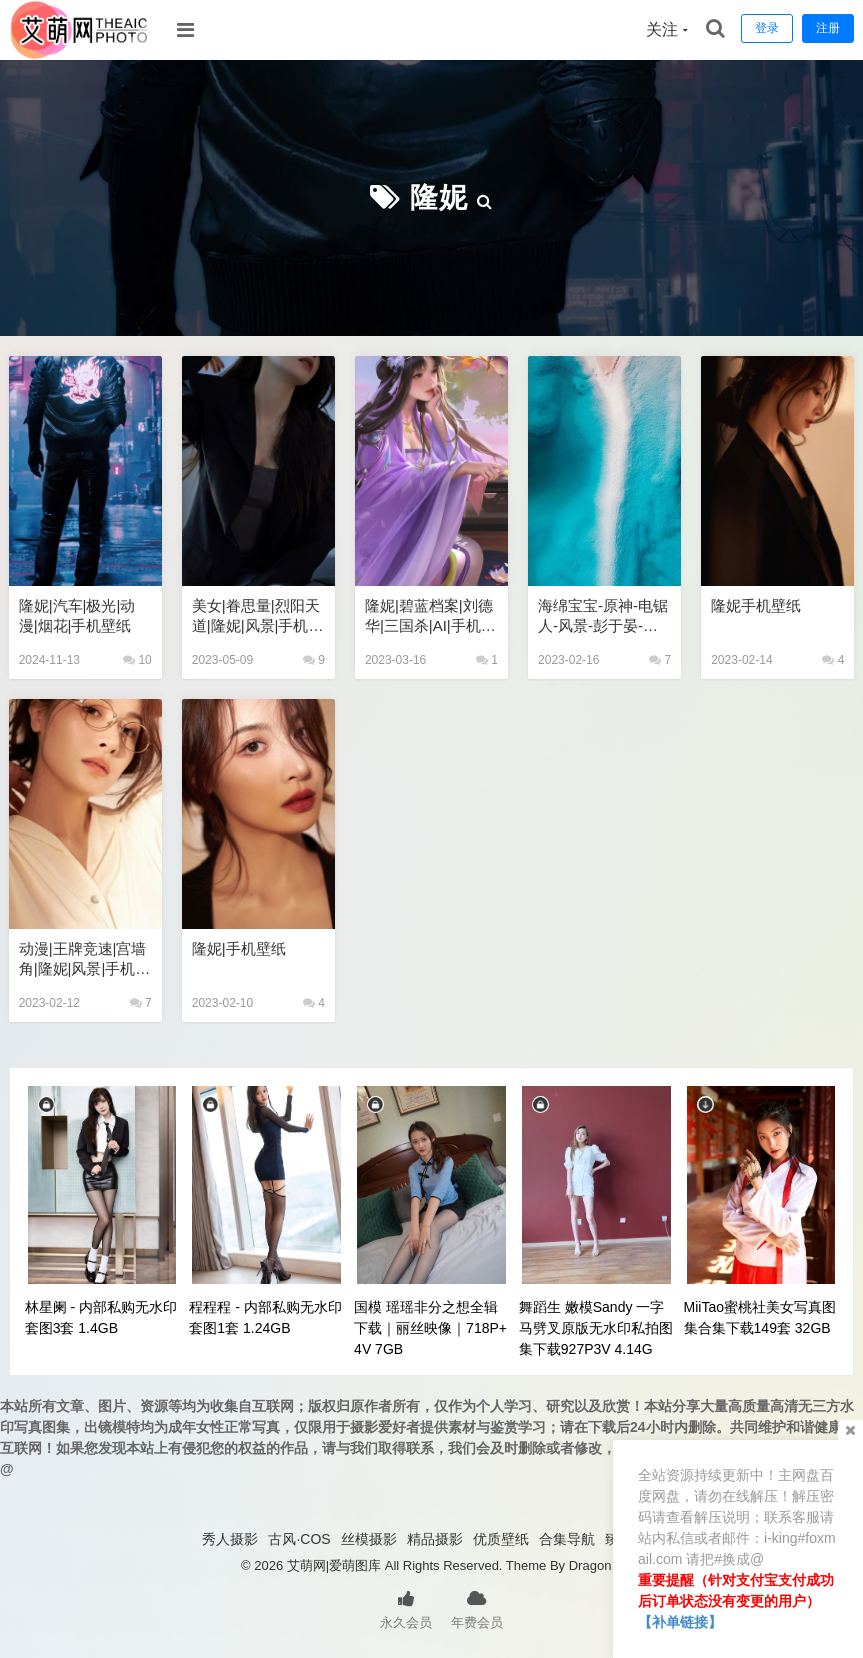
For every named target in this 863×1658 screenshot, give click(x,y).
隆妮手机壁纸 (756, 605)
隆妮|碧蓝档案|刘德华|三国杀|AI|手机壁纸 (430, 616)
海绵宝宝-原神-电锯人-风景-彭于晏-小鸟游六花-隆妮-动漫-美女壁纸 (603, 616)
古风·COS (299, 1539)
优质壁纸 (501, 1539)
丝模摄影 (369, 1539)
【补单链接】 (680, 1622)
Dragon (590, 1565)
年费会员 (477, 1608)
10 (137, 660)
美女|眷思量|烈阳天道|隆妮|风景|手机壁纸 (258, 616)
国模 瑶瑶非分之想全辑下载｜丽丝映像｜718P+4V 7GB (430, 1328)
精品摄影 (435, 1539)
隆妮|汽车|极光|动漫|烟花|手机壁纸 (77, 615)
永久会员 (406, 1608)
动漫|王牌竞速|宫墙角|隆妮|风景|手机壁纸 (85, 959)
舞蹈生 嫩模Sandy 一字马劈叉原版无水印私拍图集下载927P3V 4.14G (596, 1328)
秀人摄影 (230, 1539)
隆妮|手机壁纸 (239, 948)
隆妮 (439, 197)
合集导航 (567, 1539)
